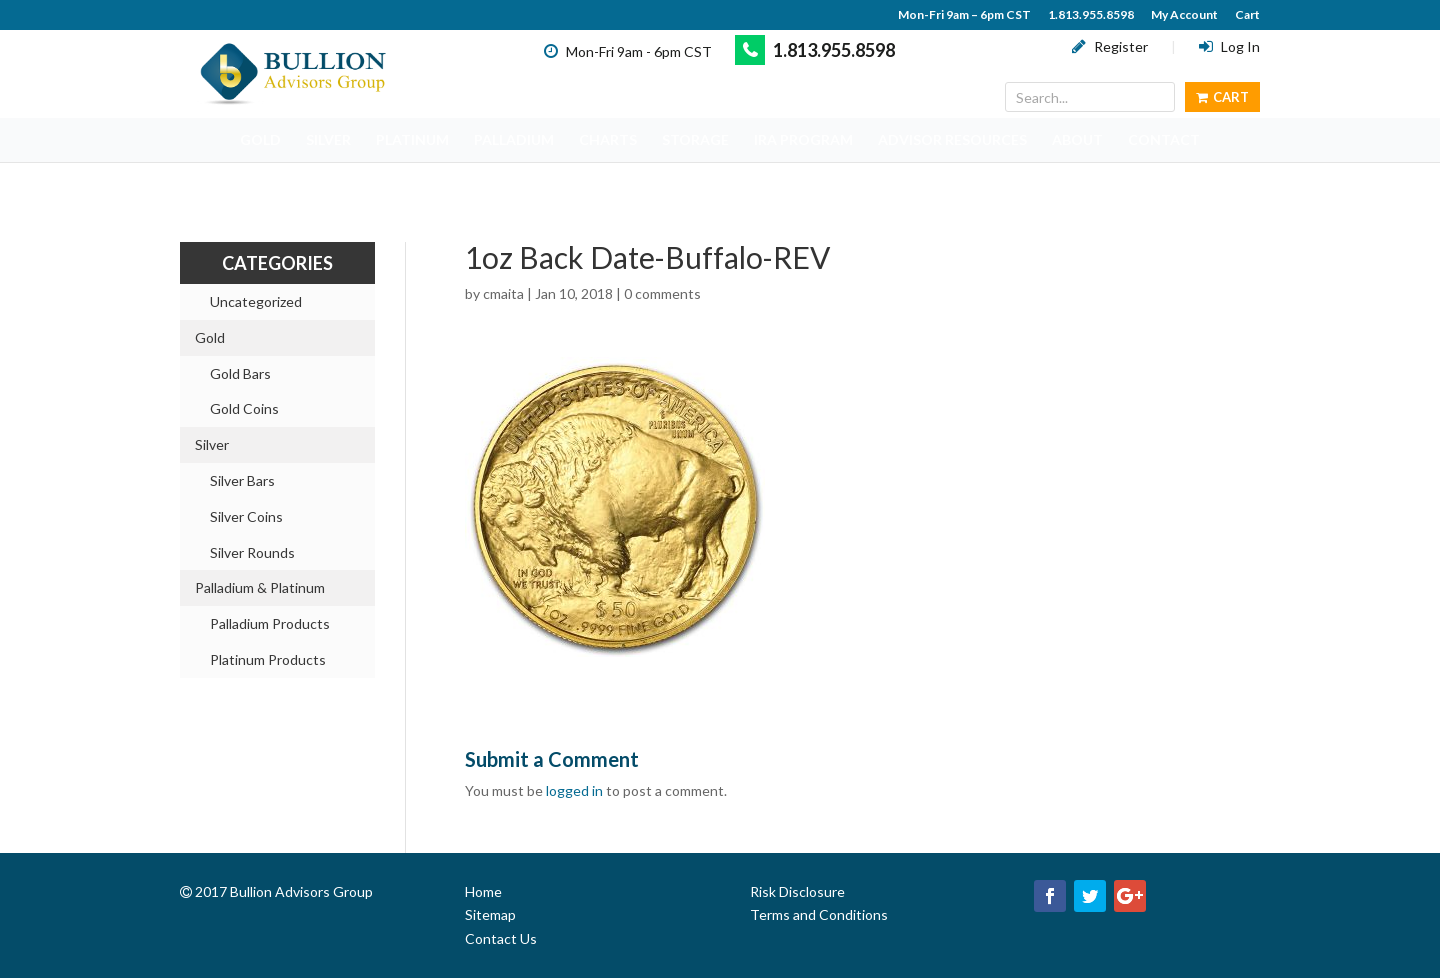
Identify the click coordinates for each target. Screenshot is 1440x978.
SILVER (328, 139)
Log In (1229, 46)
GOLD (260, 139)
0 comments (662, 293)
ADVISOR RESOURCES (952, 139)
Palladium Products (270, 623)
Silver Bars (242, 480)
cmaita (503, 293)
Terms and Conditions (819, 914)
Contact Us (501, 938)
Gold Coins (244, 408)
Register (1110, 46)
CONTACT (1164, 139)
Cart (1247, 15)
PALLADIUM (514, 139)
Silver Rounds (252, 552)
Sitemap (490, 914)
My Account (1184, 15)
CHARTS (608, 139)
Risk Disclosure (797, 891)
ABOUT (1077, 139)
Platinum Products (268, 659)
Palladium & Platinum (260, 587)
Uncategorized (256, 301)
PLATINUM (412, 139)
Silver (212, 444)
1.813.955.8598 (1091, 15)
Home (483, 891)
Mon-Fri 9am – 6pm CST (964, 15)
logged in (574, 790)
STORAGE (695, 139)
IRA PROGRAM (803, 139)
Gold (210, 337)
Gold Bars (240, 373)
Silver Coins (246, 516)
